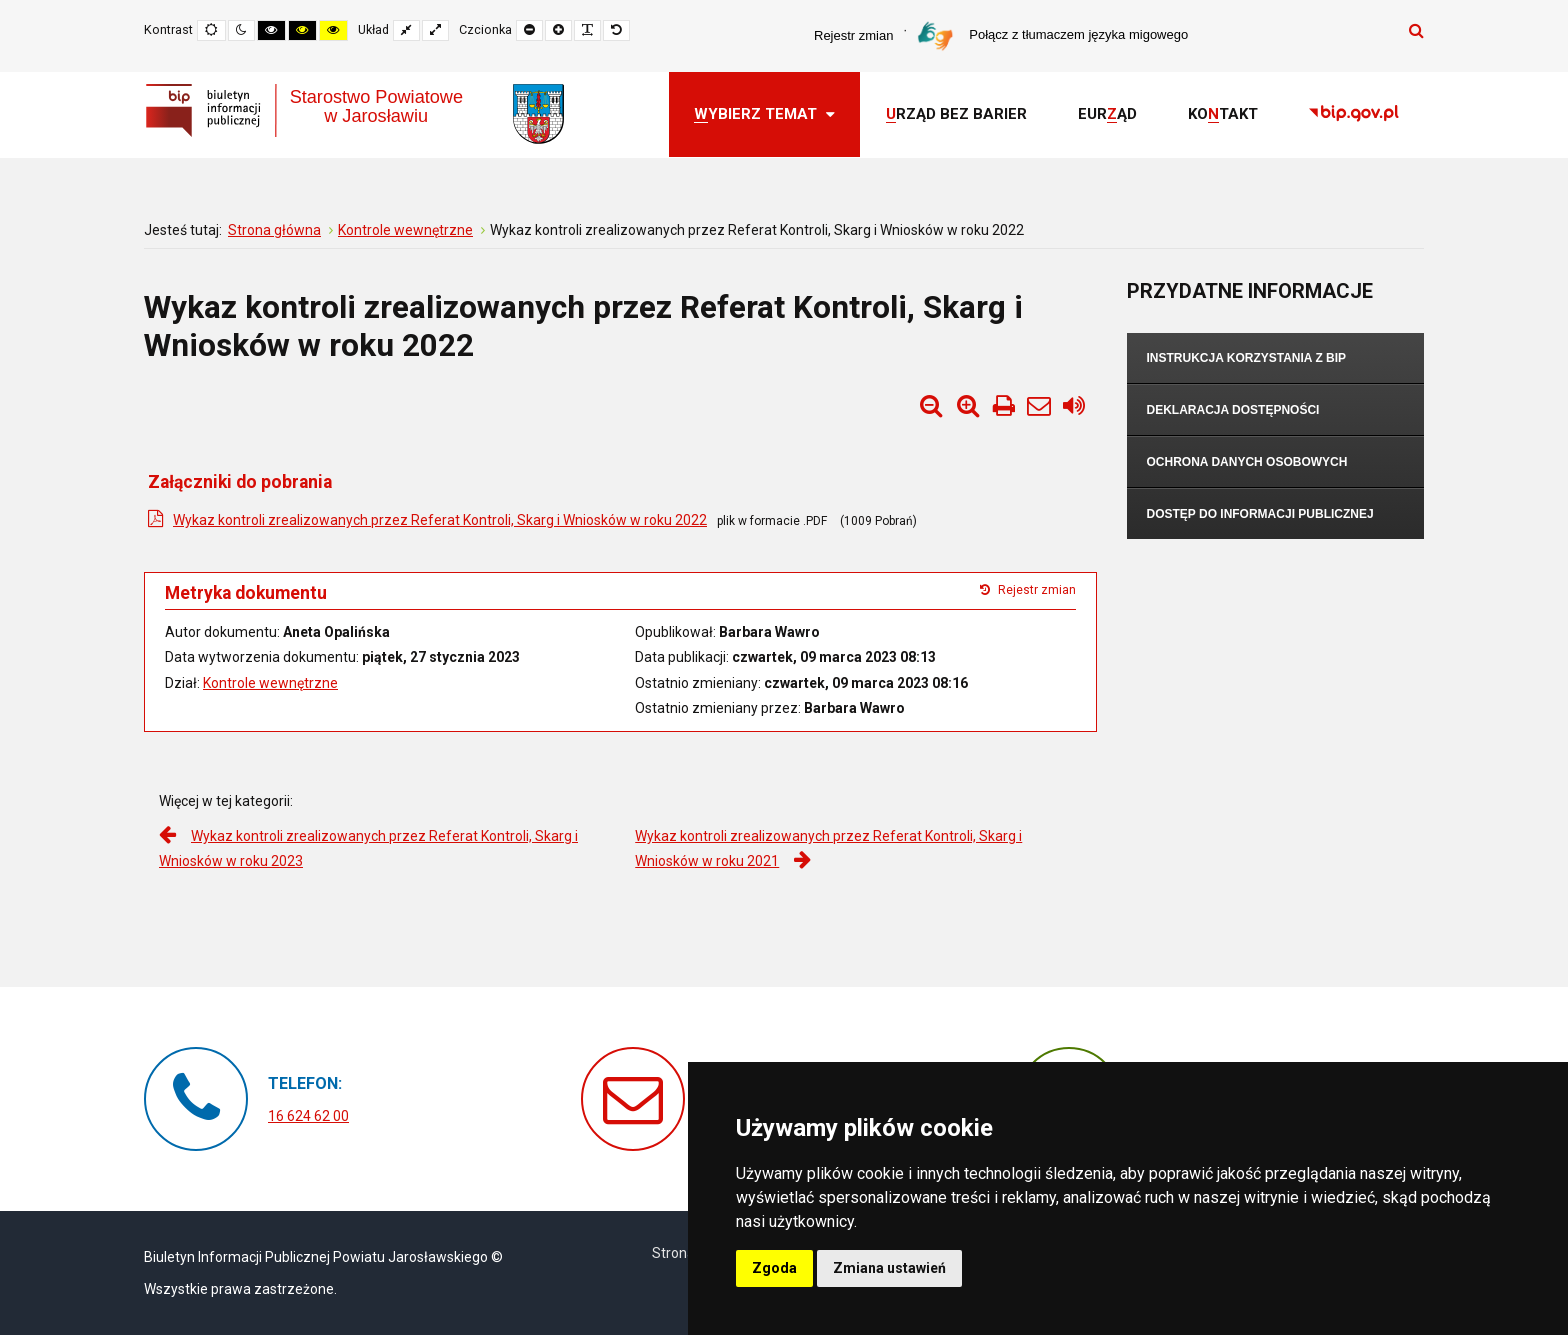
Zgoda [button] (774, 1268)
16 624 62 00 (308, 1116)
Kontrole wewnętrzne (270, 683)
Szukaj (1416, 30)
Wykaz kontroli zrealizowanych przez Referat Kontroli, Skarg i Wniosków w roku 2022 (440, 520)
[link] (1354, 115)
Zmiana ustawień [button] (889, 1268)
